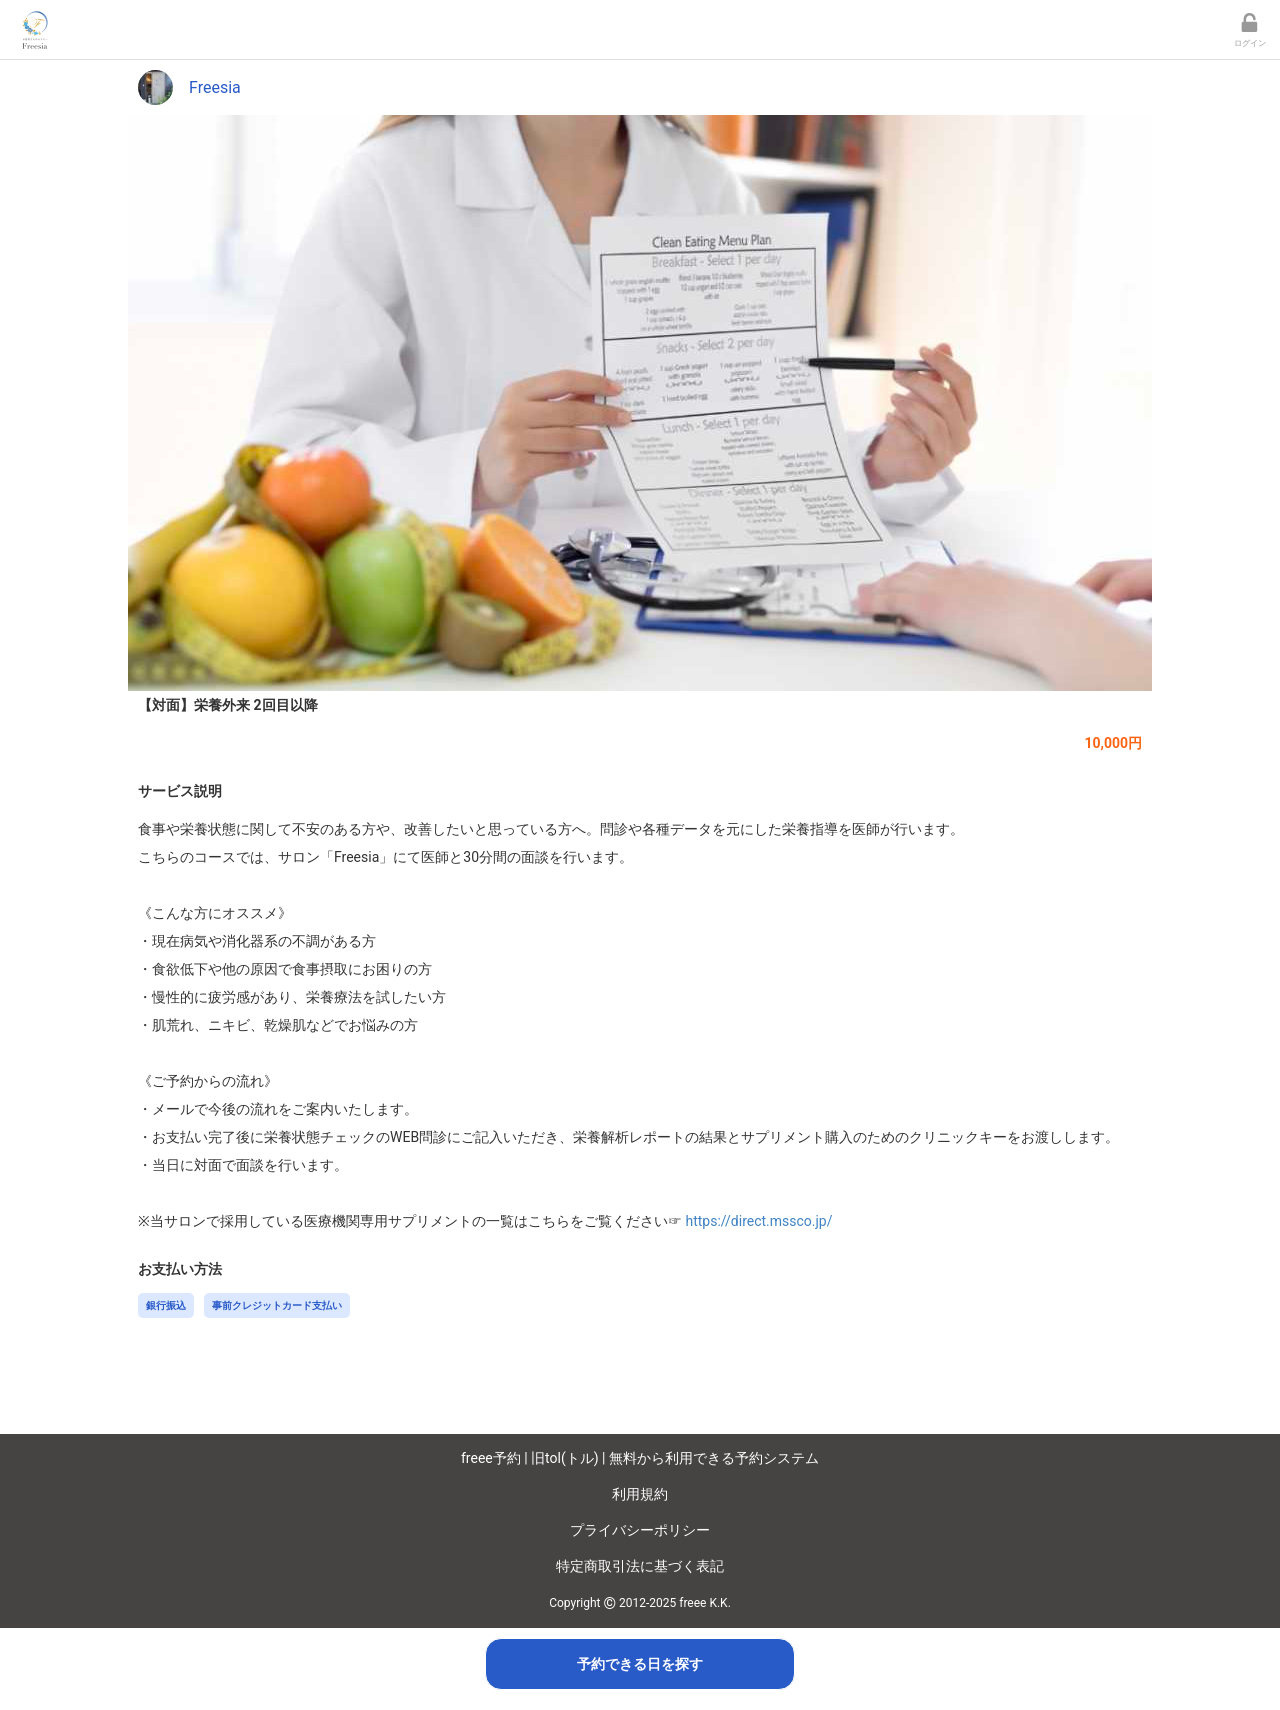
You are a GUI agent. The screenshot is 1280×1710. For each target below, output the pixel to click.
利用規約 (640, 1494)
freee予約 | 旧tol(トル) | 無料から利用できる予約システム (640, 1458)
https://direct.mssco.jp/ (758, 1221)
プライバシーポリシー (640, 1530)
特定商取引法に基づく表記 (640, 1566)
